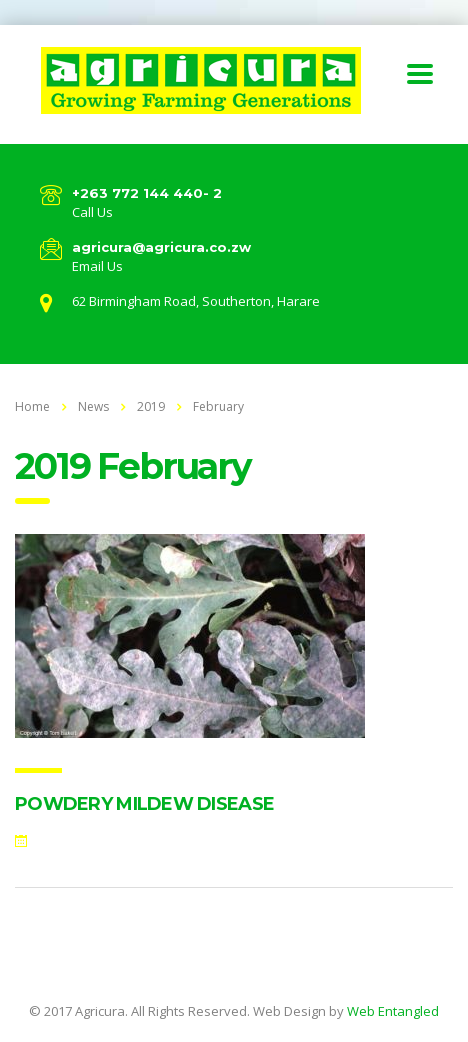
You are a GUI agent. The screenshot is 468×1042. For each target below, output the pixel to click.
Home (32, 406)
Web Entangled (393, 1011)
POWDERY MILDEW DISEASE (144, 804)
